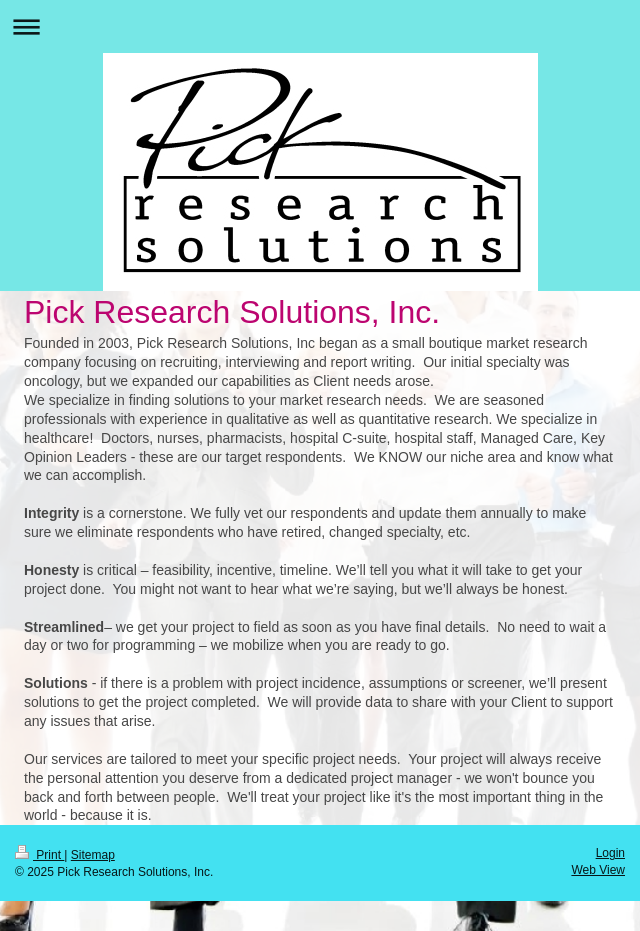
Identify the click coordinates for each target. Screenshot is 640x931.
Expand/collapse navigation (320, 26)
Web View (598, 870)
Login (610, 853)
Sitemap (93, 855)
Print (39, 855)
